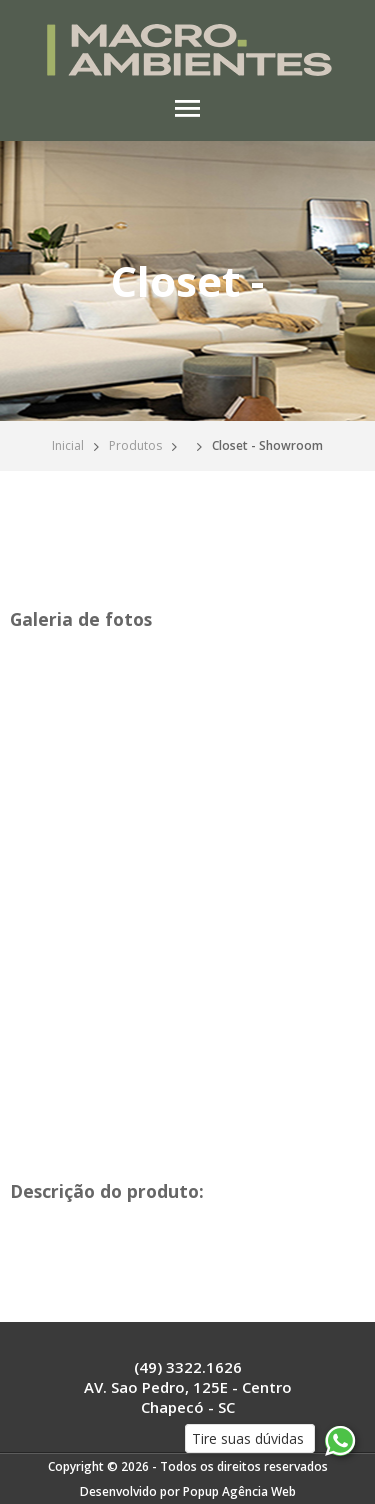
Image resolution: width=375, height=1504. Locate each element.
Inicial (68, 445)
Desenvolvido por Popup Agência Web (188, 1491)
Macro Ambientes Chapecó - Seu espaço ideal (187, 50)
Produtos (135, 445)
